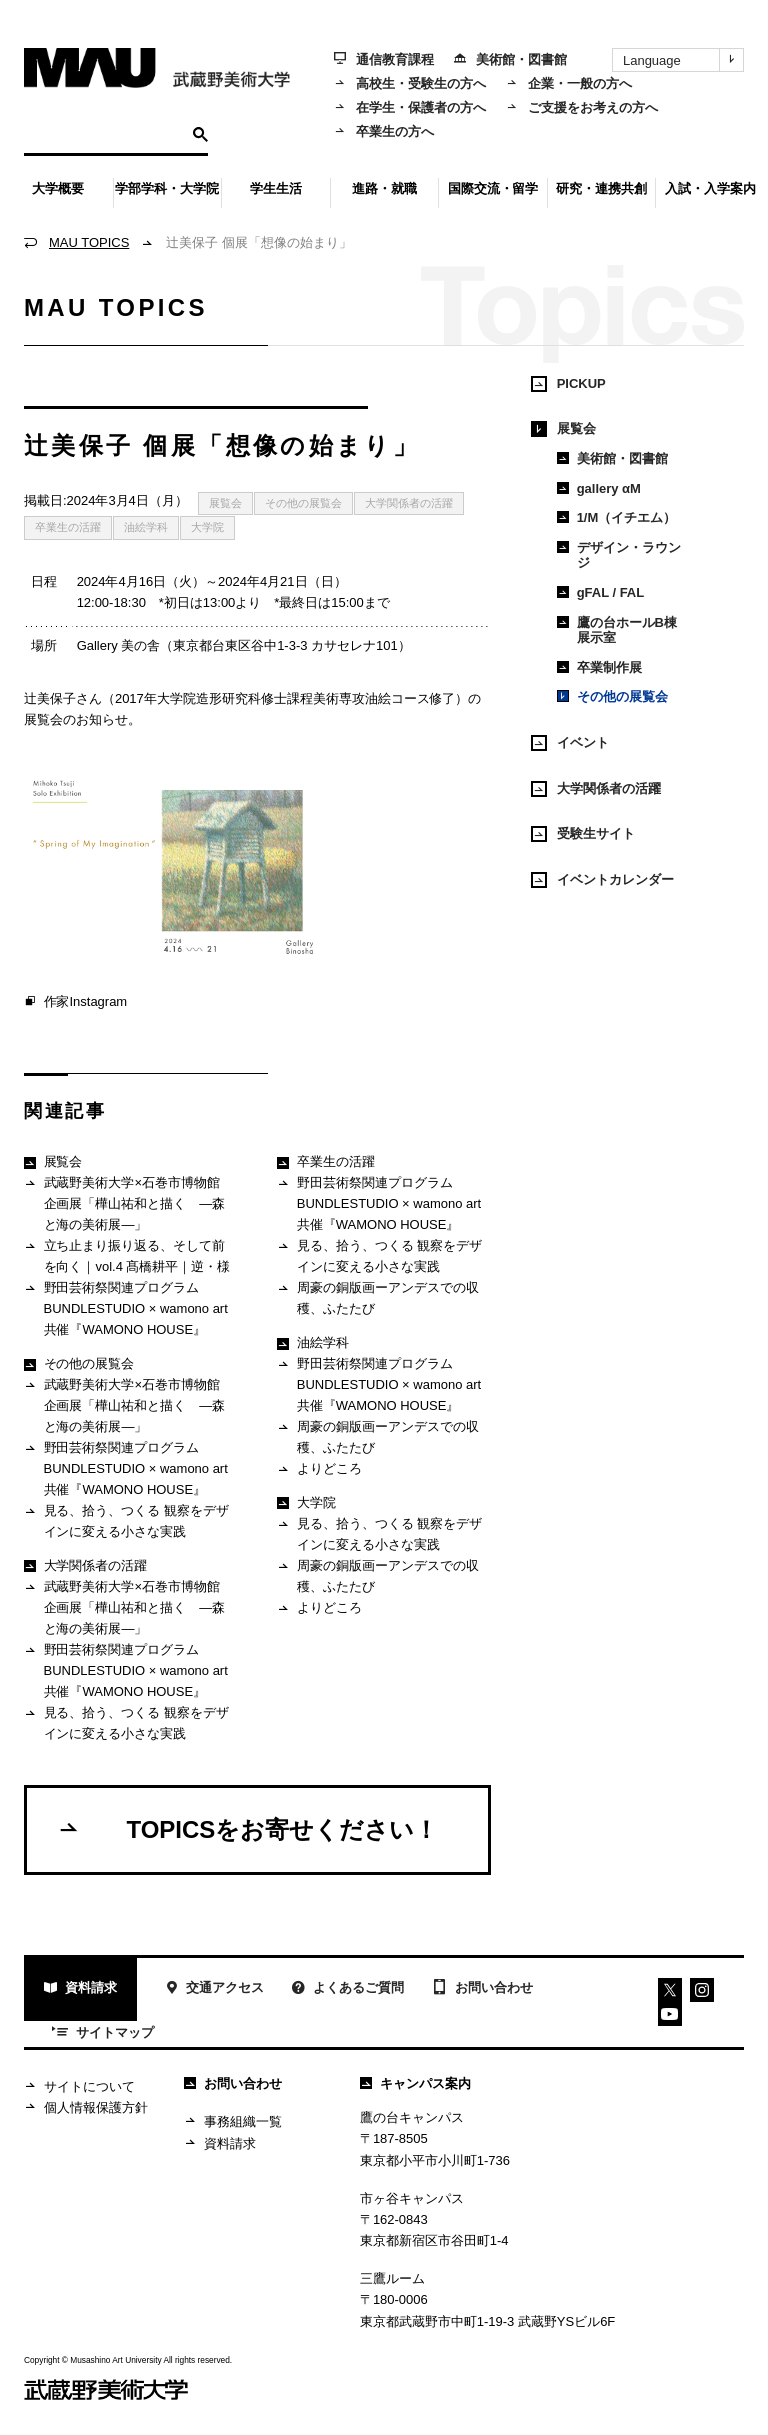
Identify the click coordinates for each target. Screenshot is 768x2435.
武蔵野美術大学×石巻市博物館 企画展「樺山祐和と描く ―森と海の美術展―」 (128, 1203)
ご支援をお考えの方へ (582, 107)
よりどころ (319, 1470)
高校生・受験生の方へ (410, 83)
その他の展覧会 (303, 503)
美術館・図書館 (510, 59)
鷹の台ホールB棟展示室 (617, 630)
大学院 (207, 527)
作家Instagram (75, 1003)
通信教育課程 (384, 59)
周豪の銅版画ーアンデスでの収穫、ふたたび (377, 1298)
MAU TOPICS (89, 242)
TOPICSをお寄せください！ (247, 1829)
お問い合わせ (482, 1989)
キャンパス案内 (415, 2083)
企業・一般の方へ (569, 83)
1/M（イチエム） (617, 517)
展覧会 (225, 503)
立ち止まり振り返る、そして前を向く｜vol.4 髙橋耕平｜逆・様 (127, 1256)
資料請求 (80, 1990)
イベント (570, 743)
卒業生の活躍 (68, 527)
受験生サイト (583, 834)
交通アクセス (214, 1990)
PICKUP (568, 384)
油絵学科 (146, 527)
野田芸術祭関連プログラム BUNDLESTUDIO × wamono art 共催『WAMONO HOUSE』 (126, 1308)
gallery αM (599, 488)
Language (683, 60)
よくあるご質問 (348, 1990)
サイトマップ (103, 2034)
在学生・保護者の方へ (410, 107)
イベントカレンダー (602, 880)
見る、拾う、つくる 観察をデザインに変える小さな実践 (126, 1521)
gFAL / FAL (601, 592)
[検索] (105, 134)
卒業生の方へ (384, 131)
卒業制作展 (599, 667)
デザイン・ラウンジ (619, 555)
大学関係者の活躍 (409, 503)
